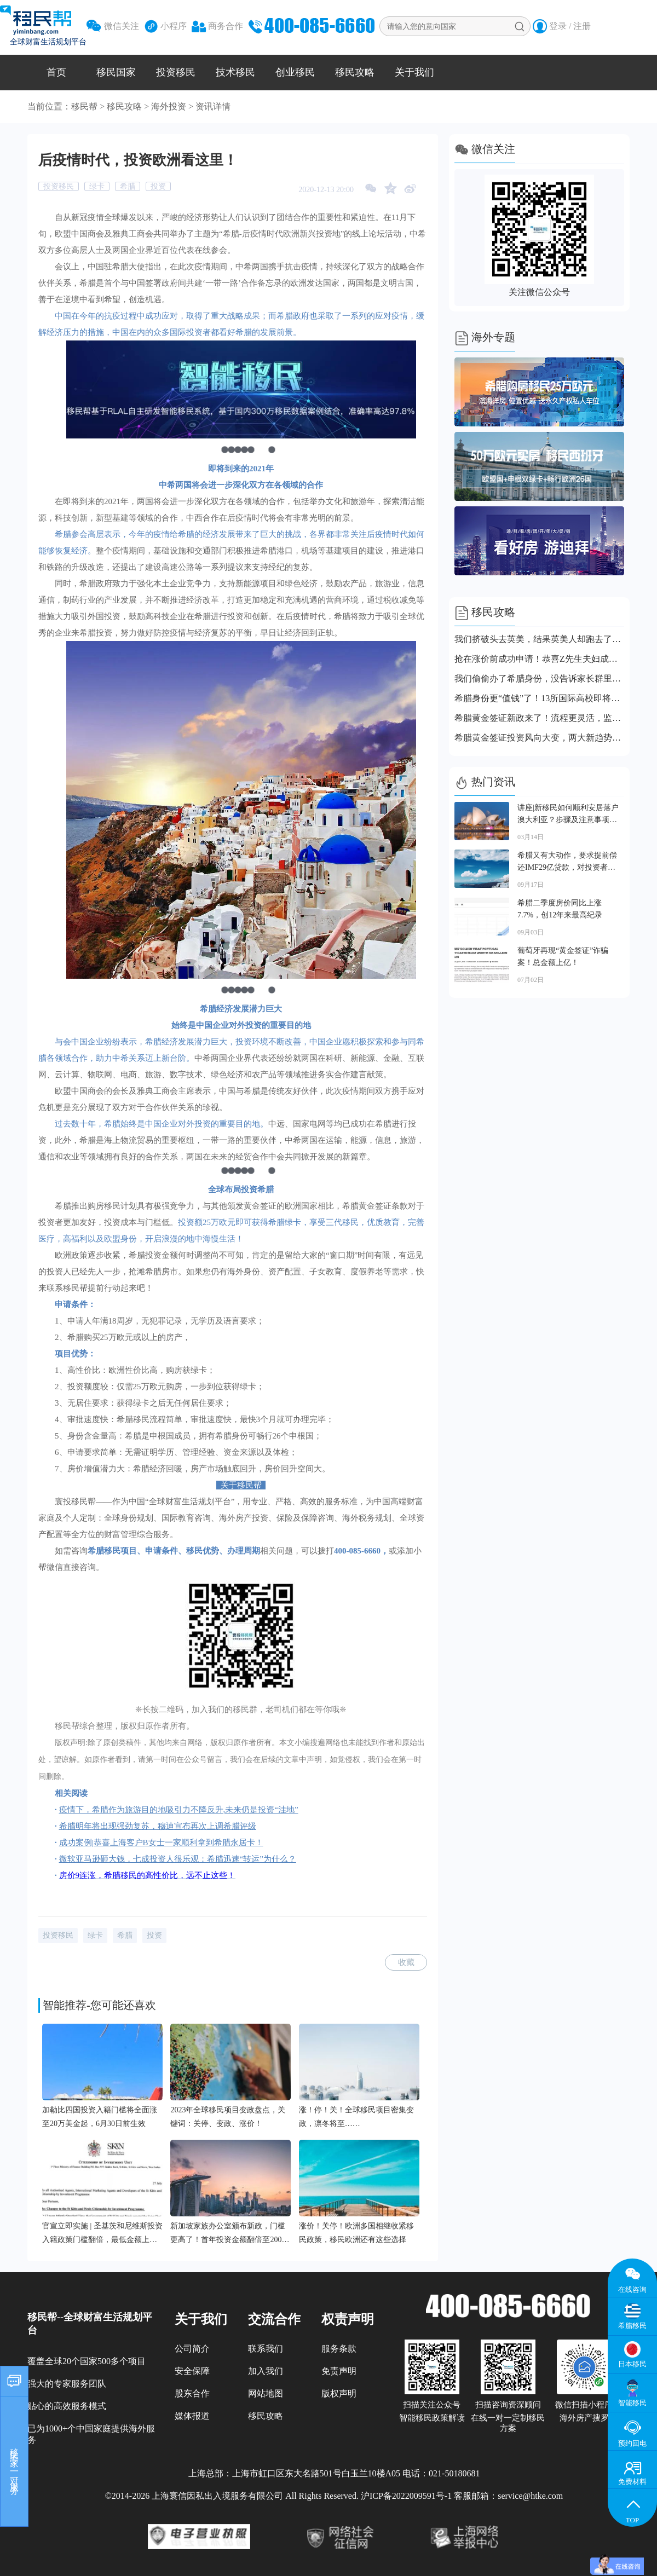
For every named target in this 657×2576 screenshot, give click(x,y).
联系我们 (265, 2348)
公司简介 (192, 2348)
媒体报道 (192, 2416)
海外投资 (168, 106)
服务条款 (338, 2348)
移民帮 (84, 106)
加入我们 (265, 2371)
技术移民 (235, 72)
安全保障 (192, 2371)
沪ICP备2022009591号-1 (406, 2495)
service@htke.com (530, 2495)
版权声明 (338, 2393)
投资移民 (175, 72)
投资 (158, 186)
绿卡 (97, 186)
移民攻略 (354, 72)
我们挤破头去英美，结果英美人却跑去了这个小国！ (539, 639)
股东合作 (192, 2393)
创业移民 (295, 72)
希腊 (127, 186)
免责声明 (338, 2371)
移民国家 (116, 72)
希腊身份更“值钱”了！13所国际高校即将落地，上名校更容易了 (539, 698)
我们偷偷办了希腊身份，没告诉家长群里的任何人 (539, 678)
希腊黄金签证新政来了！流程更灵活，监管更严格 (539, 718)
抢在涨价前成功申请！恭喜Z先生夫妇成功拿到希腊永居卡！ (539, 658)
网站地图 (265, 2393)
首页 (56, 72)
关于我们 (414, 72)
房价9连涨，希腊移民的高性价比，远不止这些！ (147, 1875)
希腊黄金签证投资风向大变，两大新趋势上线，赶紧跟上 (539, 737)
